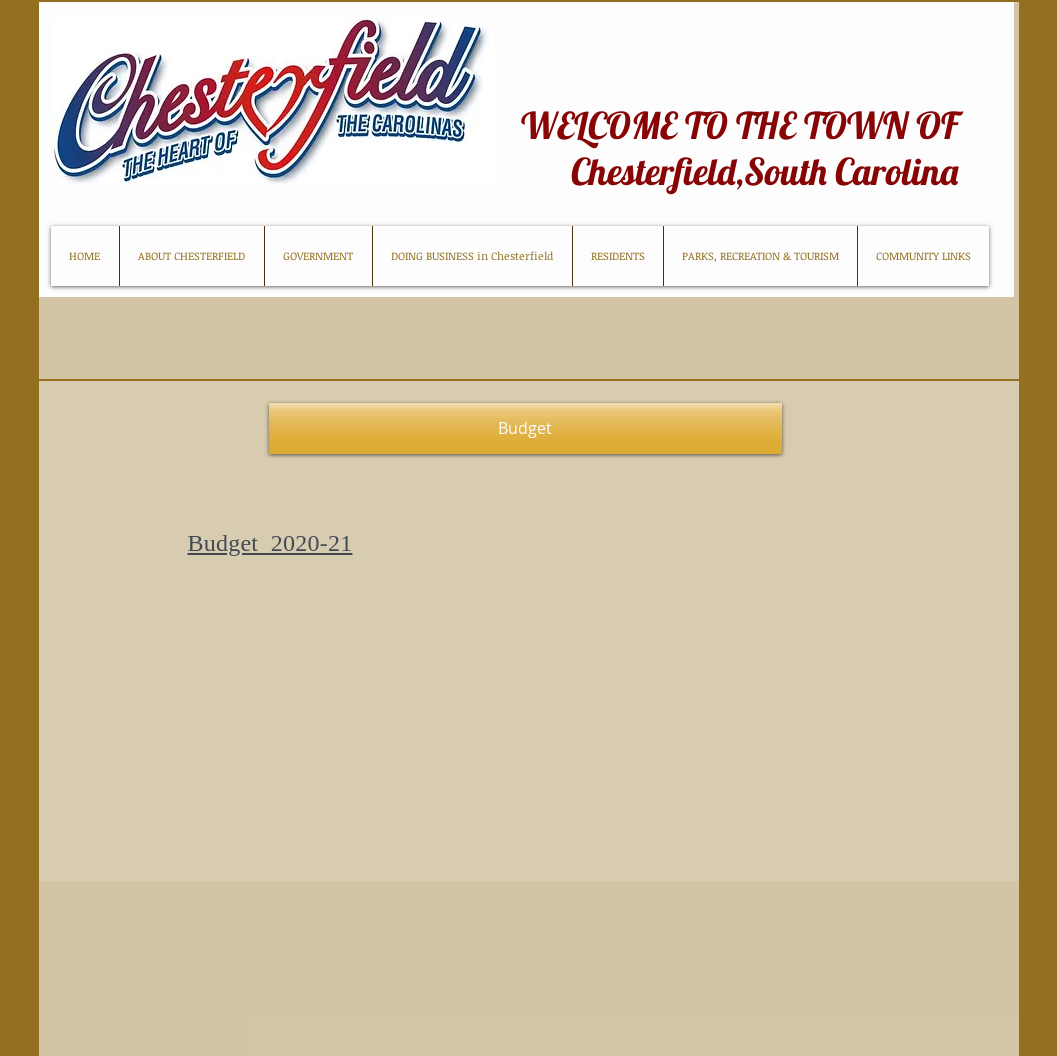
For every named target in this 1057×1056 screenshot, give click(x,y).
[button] (525, 428)
